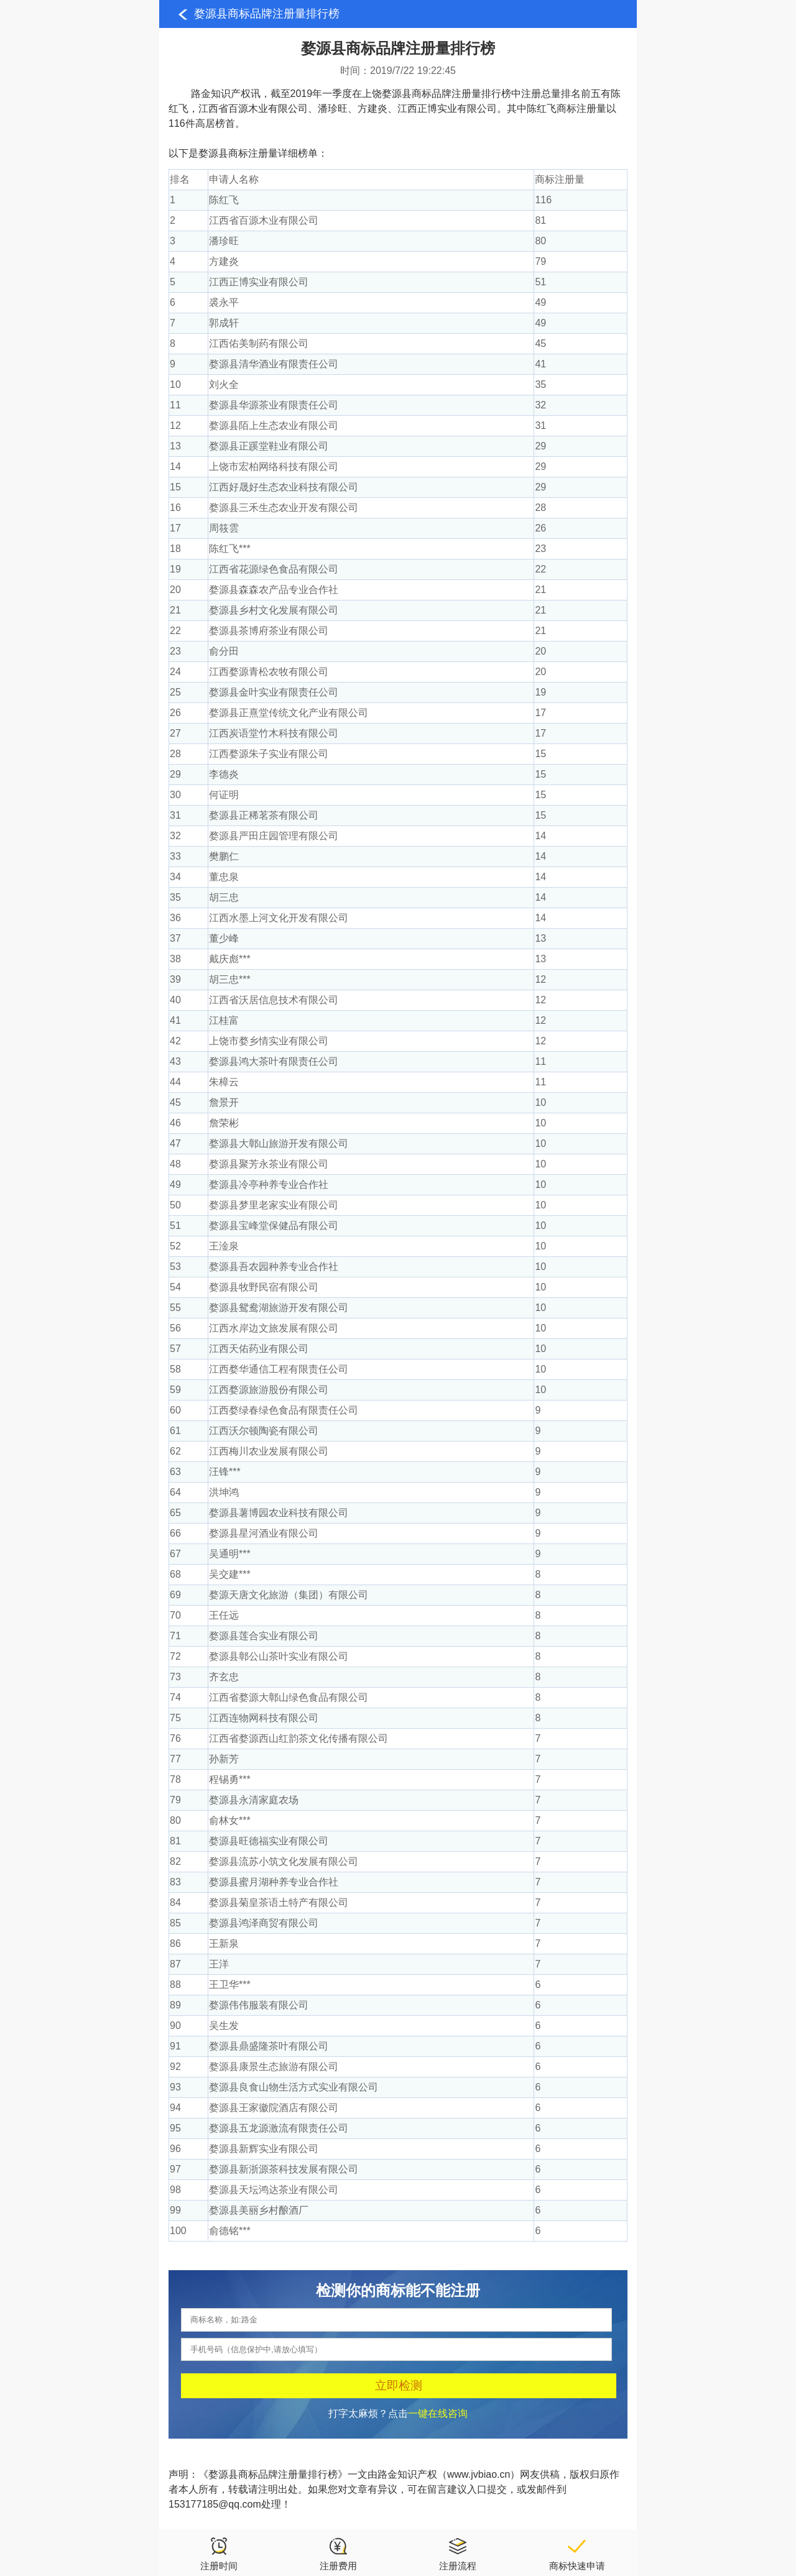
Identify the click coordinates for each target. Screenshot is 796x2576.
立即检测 (398, 2385)
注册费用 (338, 2553)
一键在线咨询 (438, 2413)
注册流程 (457, 2553)
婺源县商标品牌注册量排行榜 (267, 13)
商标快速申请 (577, 2553)
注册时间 (219, 2553)
